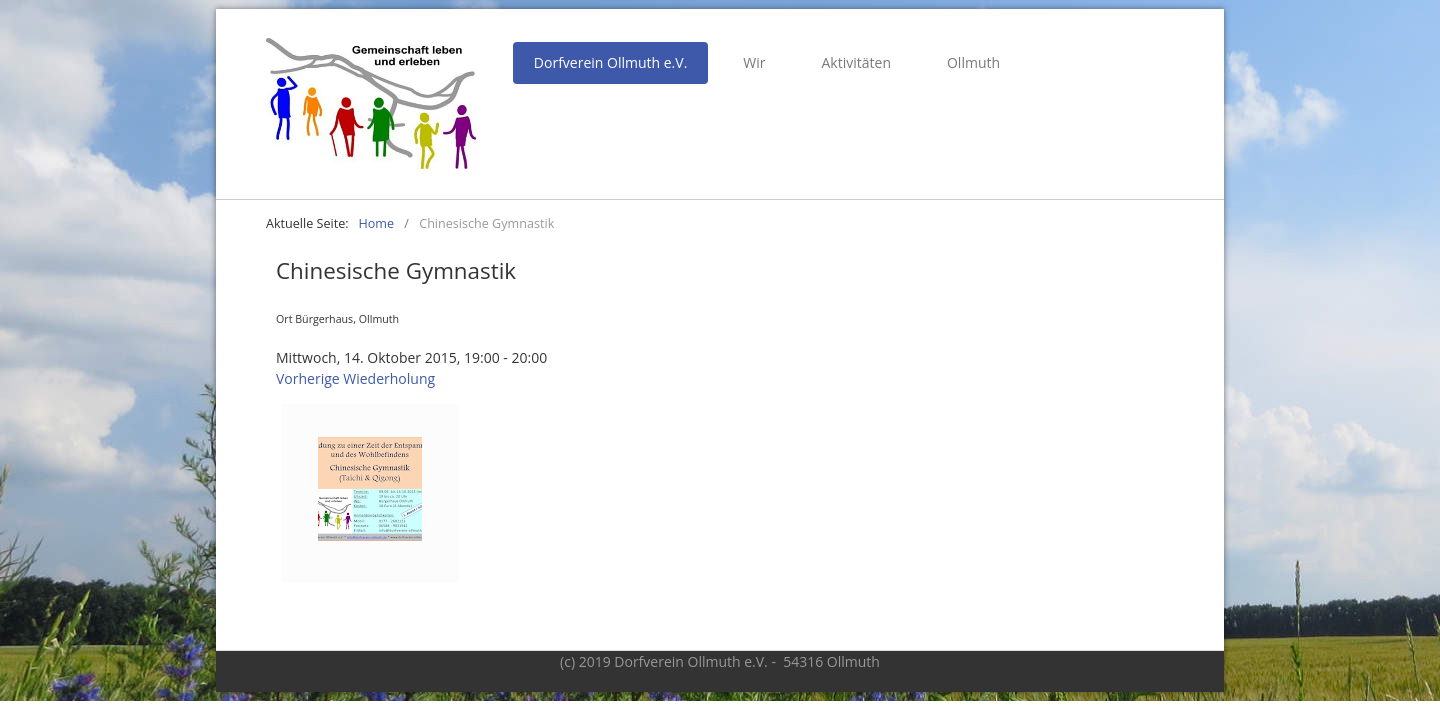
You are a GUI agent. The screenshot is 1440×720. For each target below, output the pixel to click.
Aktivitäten (856, 62)
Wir (754, 62)
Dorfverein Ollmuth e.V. (611, 62)
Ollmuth (973, 62)
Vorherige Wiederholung (355, 378)
